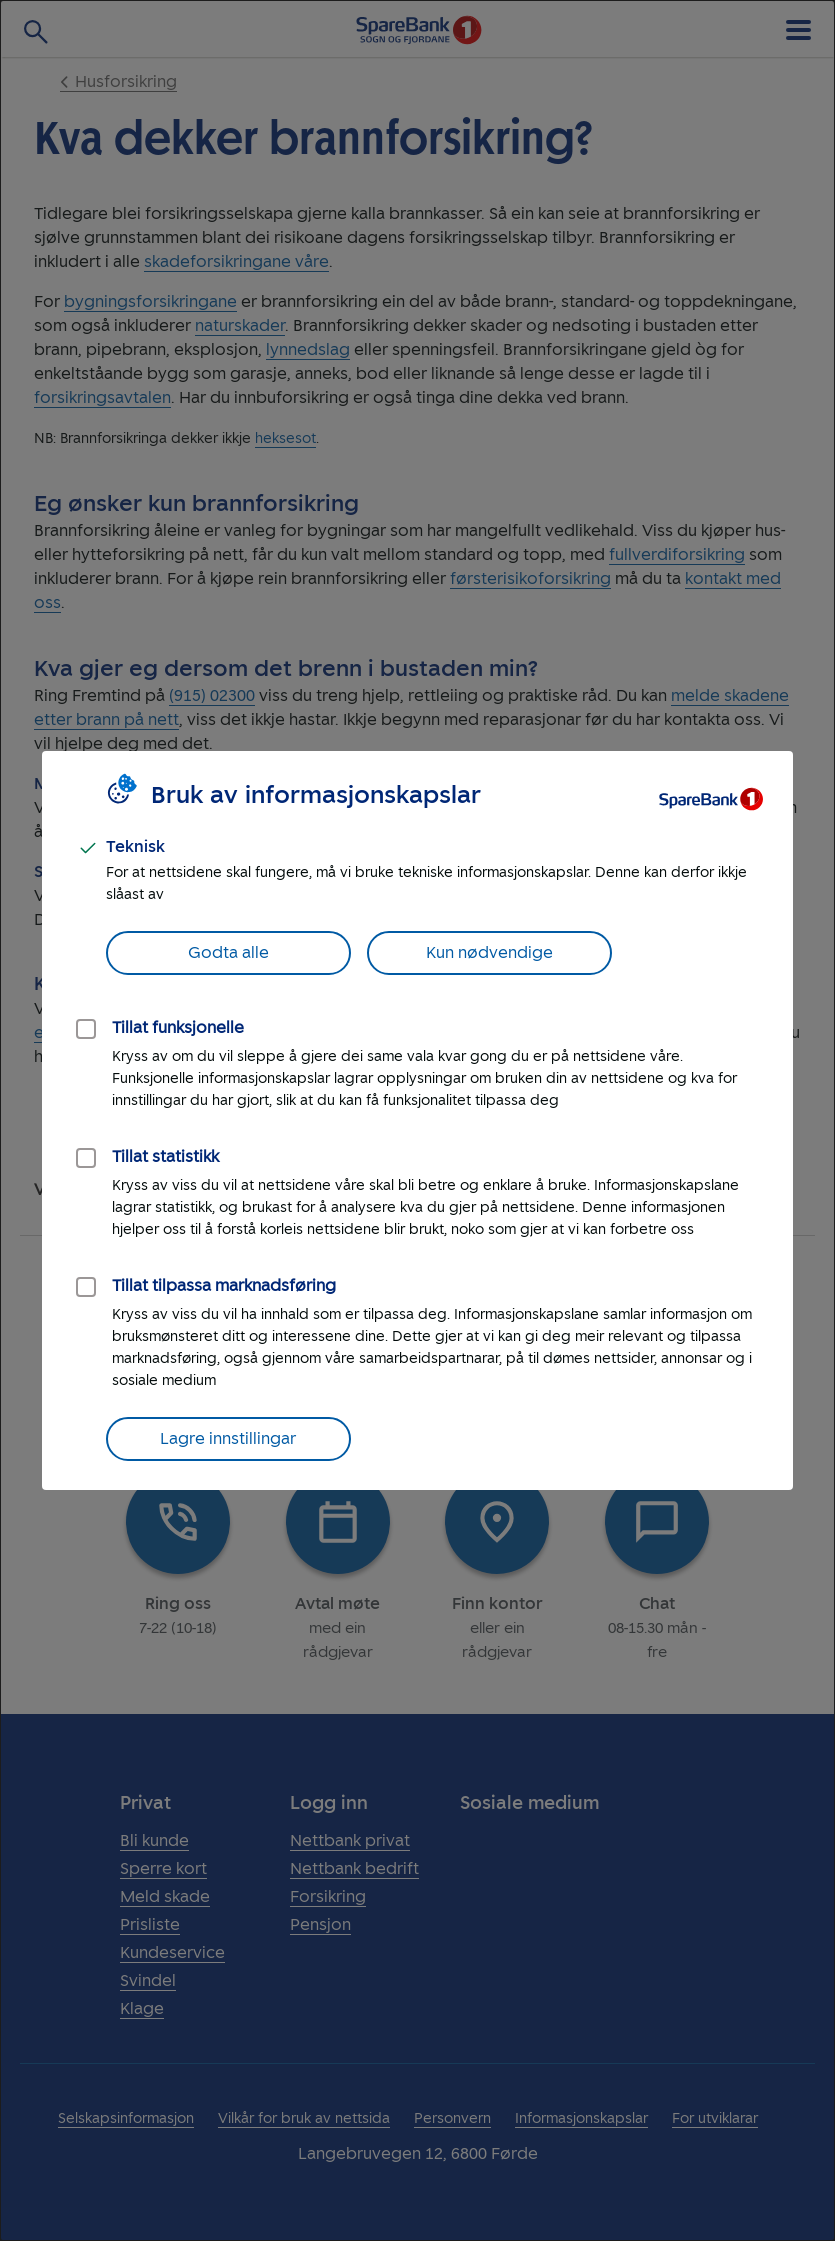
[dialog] (417, 1120)
